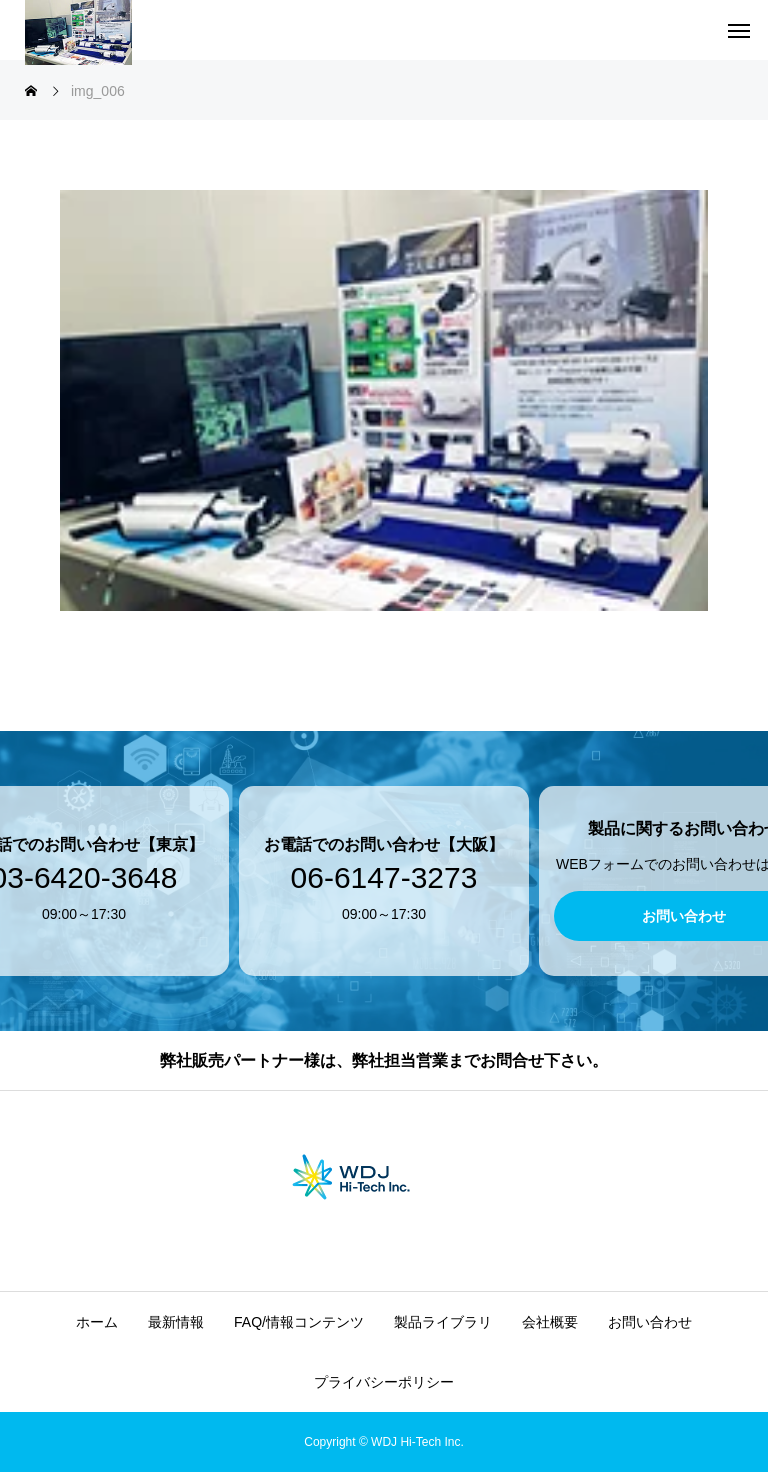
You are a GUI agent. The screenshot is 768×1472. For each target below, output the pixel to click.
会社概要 (550, 1322)
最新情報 (176, 1322)
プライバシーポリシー (384, 1382)
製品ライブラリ (443, 1322)
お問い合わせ (650, 1322)
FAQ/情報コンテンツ (299, 1322)
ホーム (97, 1322)
